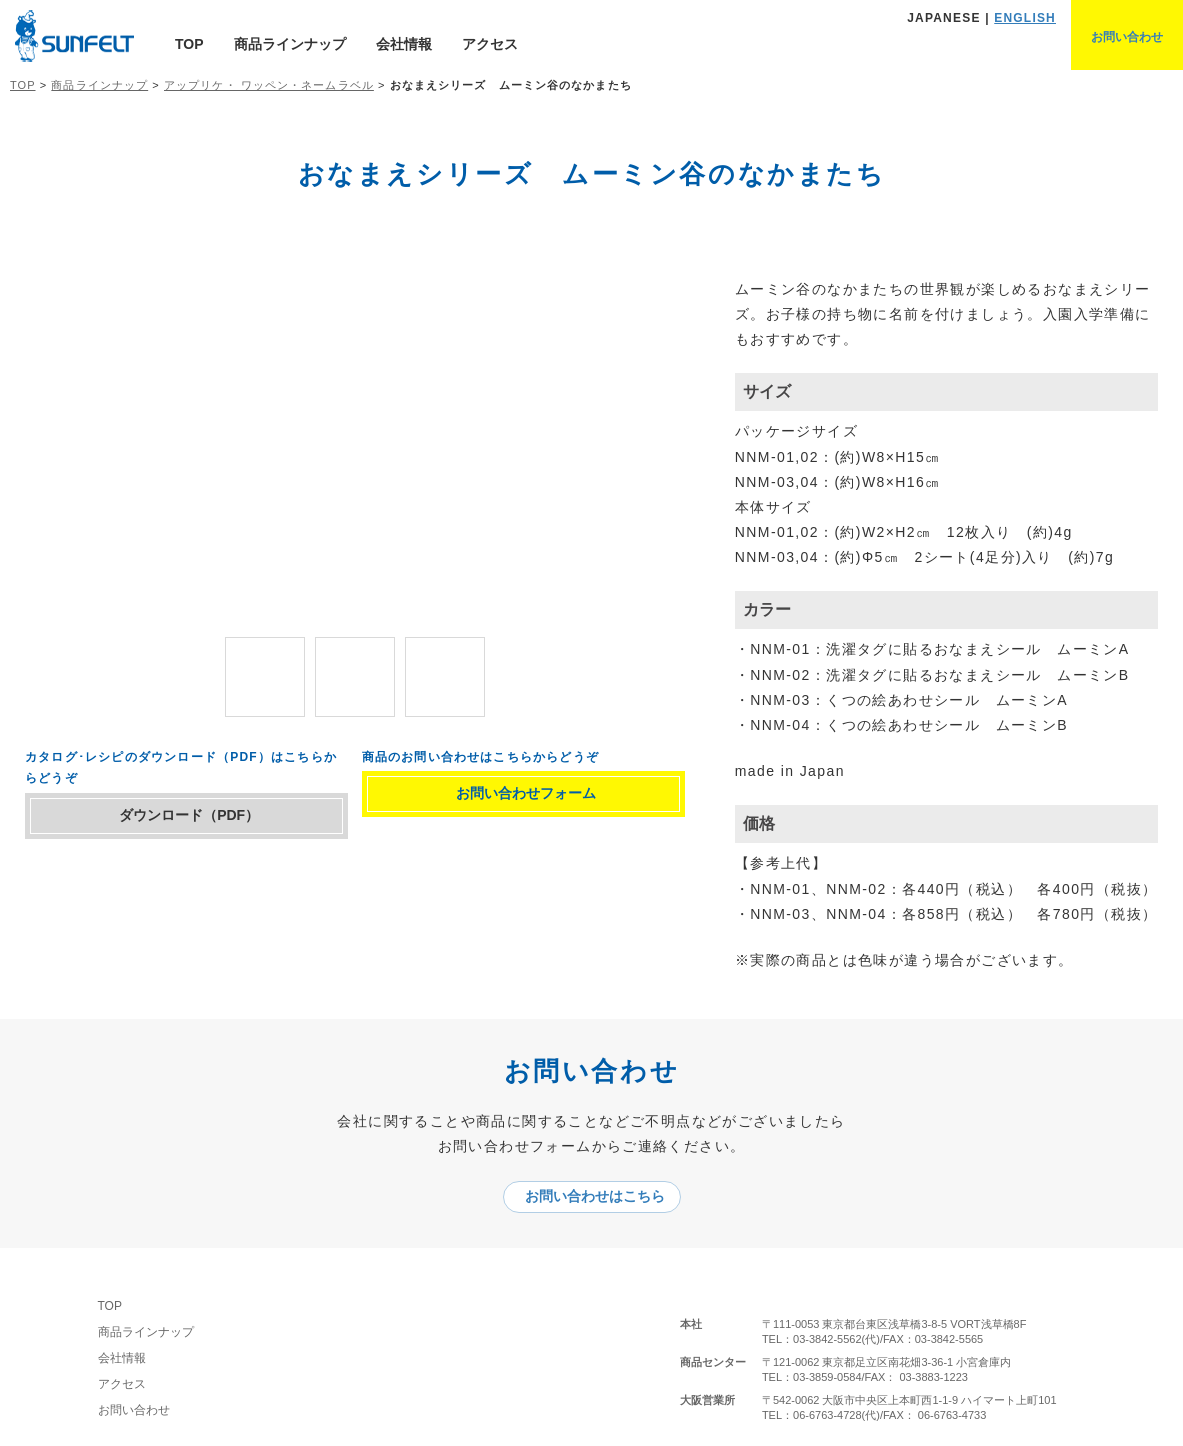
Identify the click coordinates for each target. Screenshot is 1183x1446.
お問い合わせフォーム (537, 800)
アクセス (490, 44)
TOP (189, 44)
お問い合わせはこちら (602, 1198)
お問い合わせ (149, 1412)
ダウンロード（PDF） (201, 822)
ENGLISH (1025, 18)
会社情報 (404, 44)
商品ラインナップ (290, 44)
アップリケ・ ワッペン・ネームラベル (269, 85)
